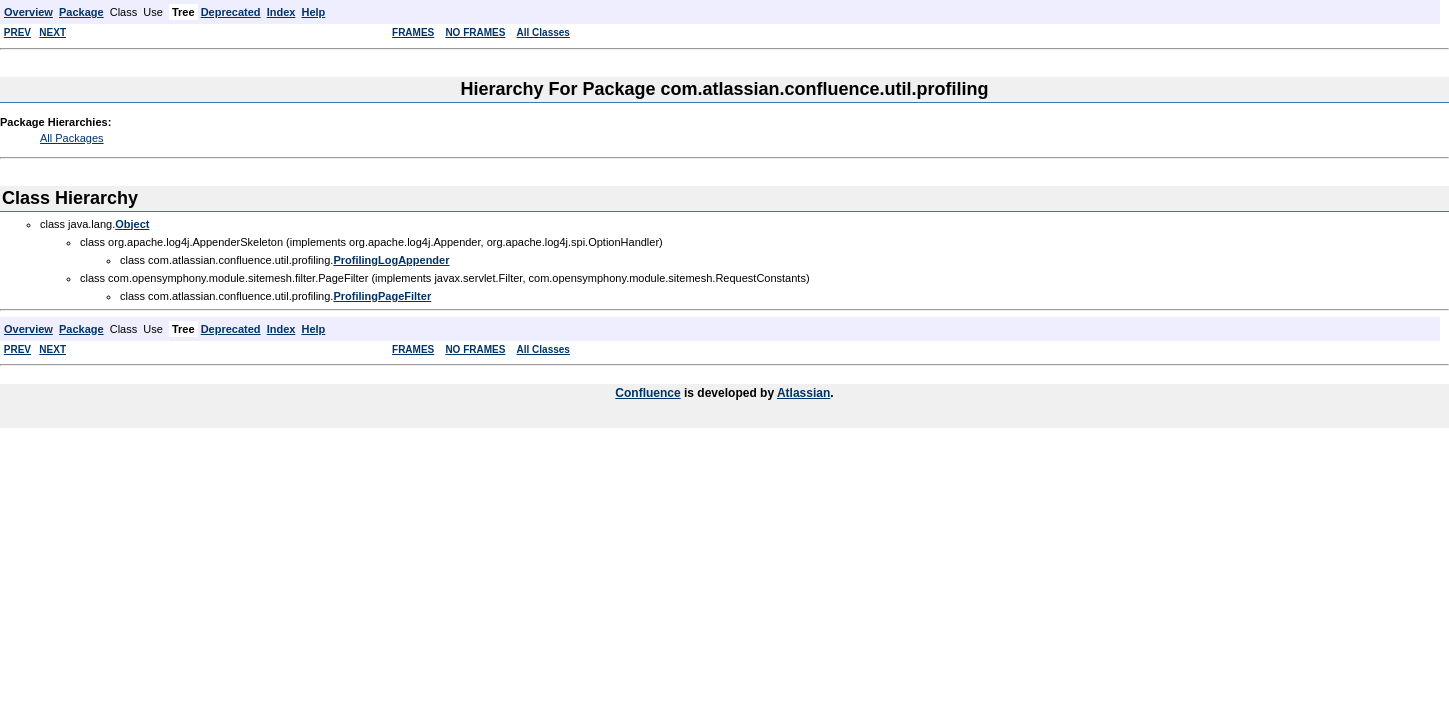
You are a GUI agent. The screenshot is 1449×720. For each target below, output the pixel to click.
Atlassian (803, 393)
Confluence (647, 393)
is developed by (729, 393)
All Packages (72, 138)
